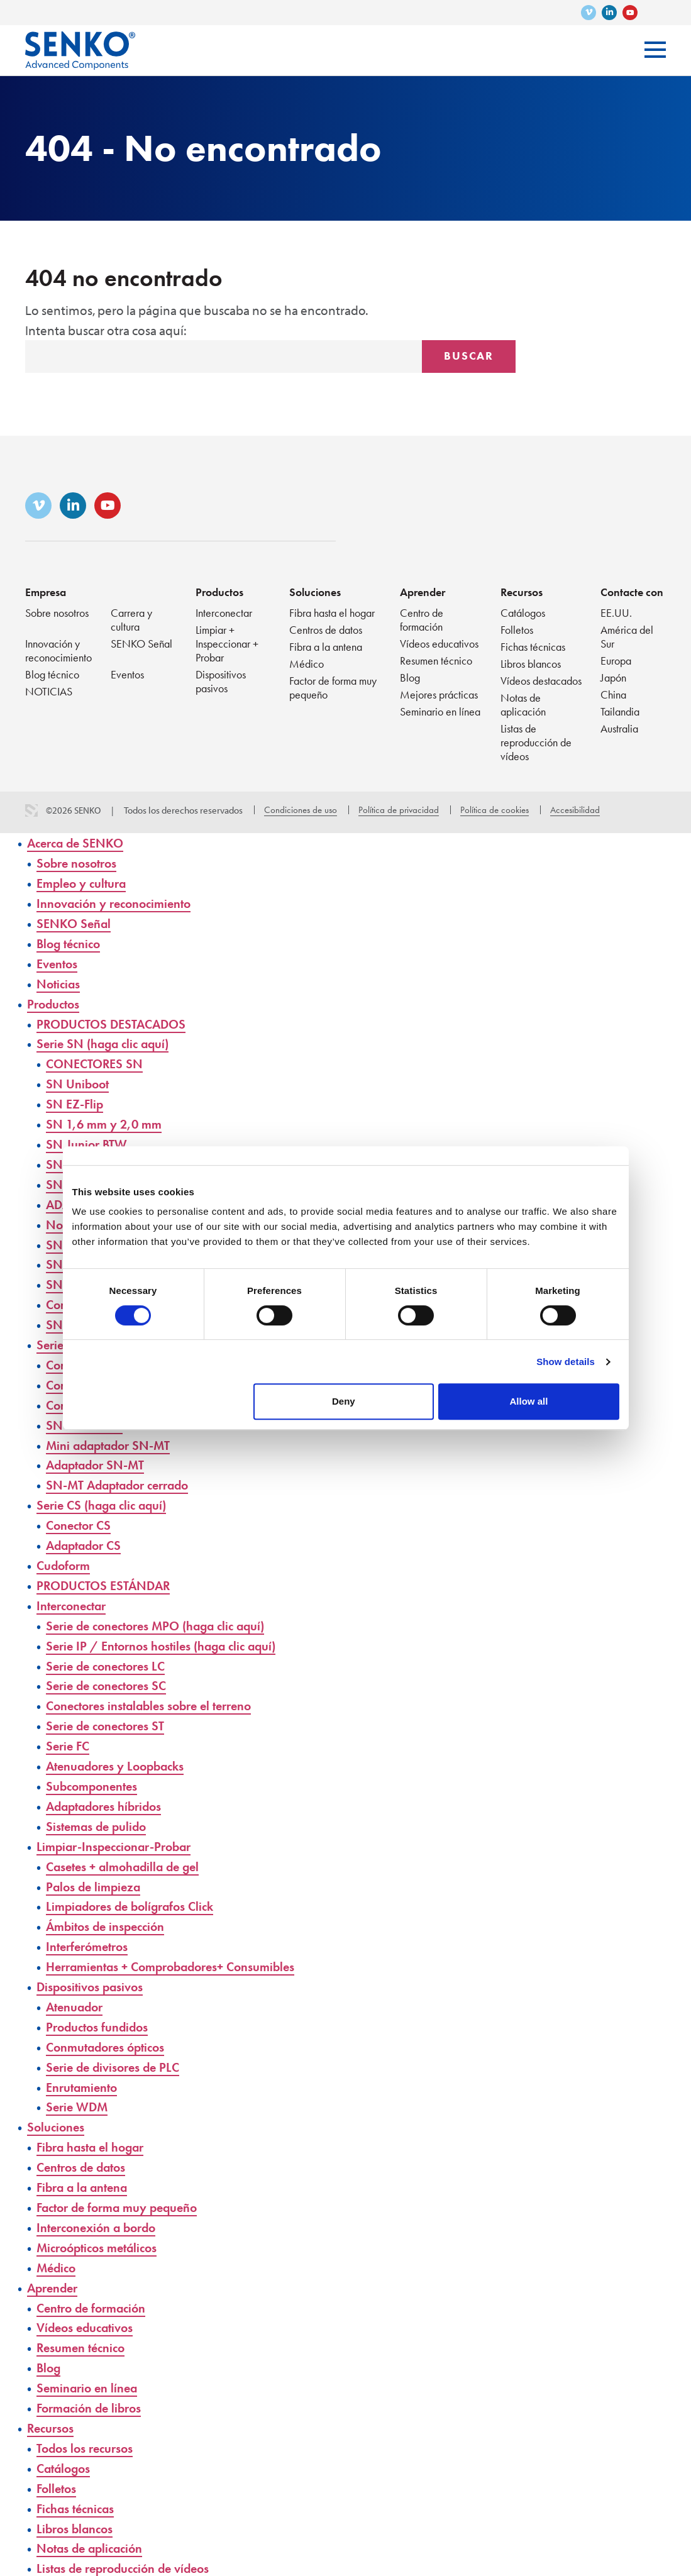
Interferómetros (90, 1932)
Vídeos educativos (439, 643)
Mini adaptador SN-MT (111, 1437)
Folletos (516, 629)
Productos (219, 592)
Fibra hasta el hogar (332, 612)
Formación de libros (92, 2387)
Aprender (422, 592)
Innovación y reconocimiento (58, 650)
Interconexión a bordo (100, 2209)
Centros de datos (325, 629)
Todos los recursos (87, 2427)
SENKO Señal (141, 643)
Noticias (59, 981)
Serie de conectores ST (109, 1714)
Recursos (521, 592)
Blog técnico (52, 674)
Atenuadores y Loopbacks (119, 1753)
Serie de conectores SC (110, 1674)
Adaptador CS (86, 1536)
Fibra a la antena (325, 646)
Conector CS (81, 1516)
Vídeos (46, 2566)
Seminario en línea (440, 711)
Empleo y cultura (83, 882)
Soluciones (315, 592)
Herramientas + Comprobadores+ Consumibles (179, 1951)
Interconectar (224, 612)
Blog (410, 677)
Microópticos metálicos (101, 2229)
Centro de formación (421, 619)
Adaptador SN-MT (98, 1457)
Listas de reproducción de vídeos (536, 742)
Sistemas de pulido (99, 1813)
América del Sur (626, 636)
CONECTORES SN (96, 1061)
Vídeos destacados (541, 680)
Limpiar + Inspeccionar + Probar (227, 643)
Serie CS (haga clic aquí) (105, 1496)
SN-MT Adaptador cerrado (122, 1476)
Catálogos (522, 612)
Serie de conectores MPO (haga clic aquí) (162, 1615)
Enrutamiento (83, 2070)
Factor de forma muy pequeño (333, 687)
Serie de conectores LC (110, 1655)
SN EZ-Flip (75, 1100)
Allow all (529, 1401)
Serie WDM (78, 2090)
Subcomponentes (94, 1774)
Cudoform (65, 1555)
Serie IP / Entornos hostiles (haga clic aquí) (167, 1635)
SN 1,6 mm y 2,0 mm (106, 1120)
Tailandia (619, 711)
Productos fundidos (99, 2011)
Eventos (127, 674)
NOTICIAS (48, 691)
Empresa (45, 592)
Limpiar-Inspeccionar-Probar (119, 1833)
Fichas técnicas (532, 646)
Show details (565, 1361)
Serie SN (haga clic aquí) (106, 1040)
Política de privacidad (398, 810)
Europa (615, 660)
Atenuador (76, 1991)
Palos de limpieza (95, 1872)
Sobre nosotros (57, 612)
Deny (343, 1401)
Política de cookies (494, 810)
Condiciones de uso (300, 810)
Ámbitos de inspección (109, 1912)
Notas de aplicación (523, 704)
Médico (306, 663)
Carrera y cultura (131, 619)
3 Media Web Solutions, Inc (31, 810)
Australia (619, 728)
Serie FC (69, 1734)
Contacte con (631, 592)
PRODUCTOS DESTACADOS (114, 1021)
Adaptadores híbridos (108, 1793)
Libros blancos (530, 663)
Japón (613, 677)
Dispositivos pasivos (221, 681)
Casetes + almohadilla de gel (127, 1853)
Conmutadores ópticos (109, 2031)
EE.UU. (616, 612)
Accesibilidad (575, 810)
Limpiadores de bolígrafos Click (135, 1892)
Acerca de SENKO (78, 842)
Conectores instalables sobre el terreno (156, 1694)
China (613, 694)
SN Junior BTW (88, 1140)
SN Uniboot (78, 1080)
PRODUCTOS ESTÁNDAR (105, 1575)
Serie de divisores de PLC (116, 2051)
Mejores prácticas (439, 694)
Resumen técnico (436, 660)
